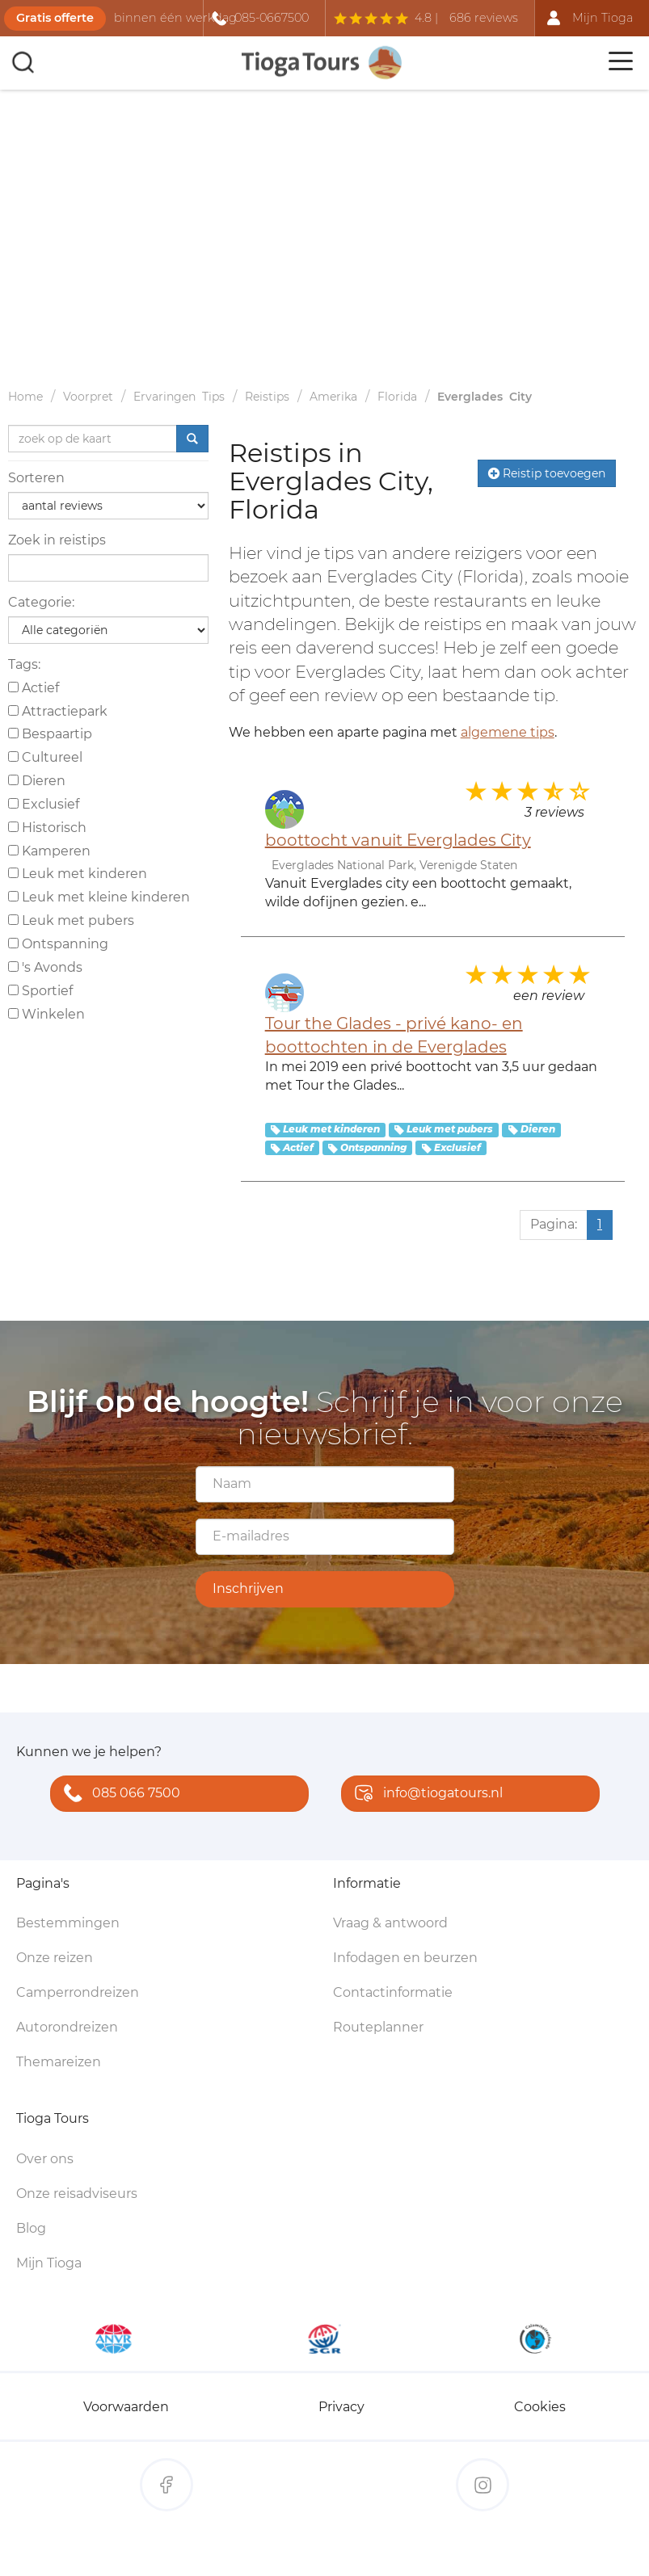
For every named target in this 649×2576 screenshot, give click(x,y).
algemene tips (507, 732)
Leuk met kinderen (77, 873)
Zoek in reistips (57, 540)
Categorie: (41, 602)
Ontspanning (58, 944)
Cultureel (45, 757)
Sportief (40, 990)
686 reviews (483, 18)
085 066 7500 (118, 1794)
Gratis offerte (55, 18)
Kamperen (49, 851)
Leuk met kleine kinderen (99, 897)
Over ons (45, 2158)
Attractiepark (57, 711)
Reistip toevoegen (546, 473)
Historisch (47, 827)
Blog (31, 2228)
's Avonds (45, 967)
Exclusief (43, 804)
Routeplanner (378, 2027)
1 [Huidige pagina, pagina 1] (599, 1224)
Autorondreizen (67, 2027)
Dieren (36, 780)
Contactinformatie (393, 1992)
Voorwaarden (126, 2406)
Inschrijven (248, 1588)
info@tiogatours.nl (425, 1794)
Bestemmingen (68, 1923)
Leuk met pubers (71, 920)
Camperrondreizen (77, 1992)
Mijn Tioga (49, 2263)
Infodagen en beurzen (405, 1957)
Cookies (540, 2406)
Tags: (24, 664)
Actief (33, 687)
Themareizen (58, 2062)
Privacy (341, 2406)
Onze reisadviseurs (76, 2193)
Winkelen (46, 1014)
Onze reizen (54, 1957)
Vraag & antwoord (390, 1923)
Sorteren (36, 477)
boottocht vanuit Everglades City (398, 840)
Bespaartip (50, 734)
